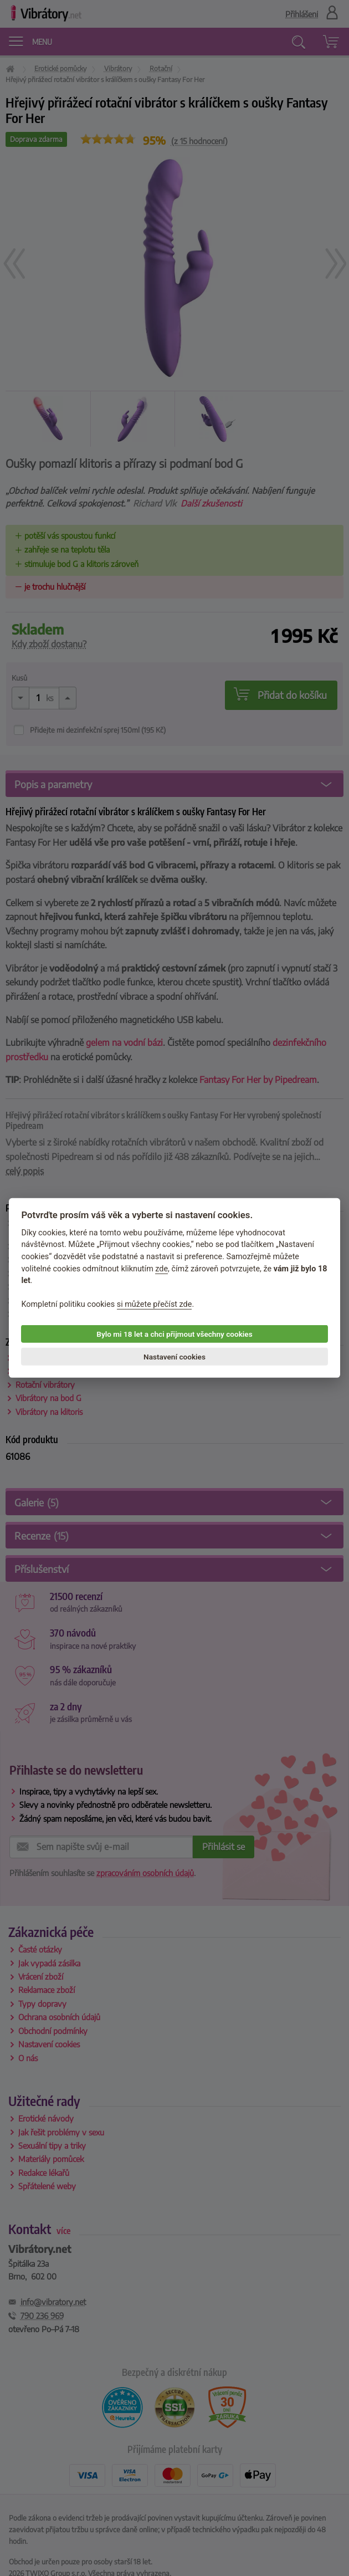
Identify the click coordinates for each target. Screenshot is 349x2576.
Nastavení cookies (174, 1356)
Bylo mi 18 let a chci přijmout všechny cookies (174, 1334)
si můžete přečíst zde (154, 1304)
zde (161, 1268)
